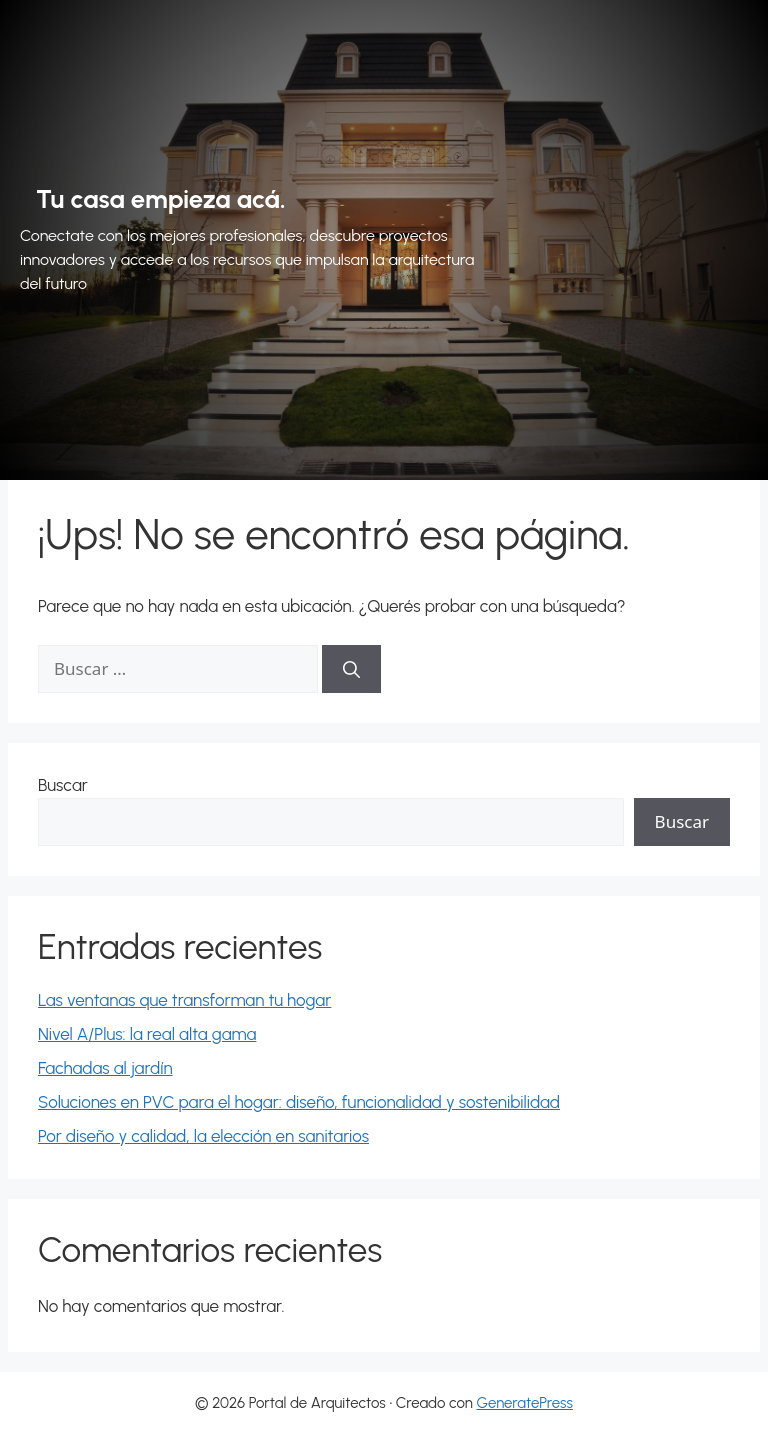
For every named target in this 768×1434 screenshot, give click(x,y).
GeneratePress (524, 1403)
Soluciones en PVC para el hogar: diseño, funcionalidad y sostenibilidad (299, 1102)
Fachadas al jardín (105, 1068)
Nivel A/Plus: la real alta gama (147, 1034)
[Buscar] (351, 669)
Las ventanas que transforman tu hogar (184, 1000)
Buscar (63, 785)
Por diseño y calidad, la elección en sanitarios (203, 1136)
